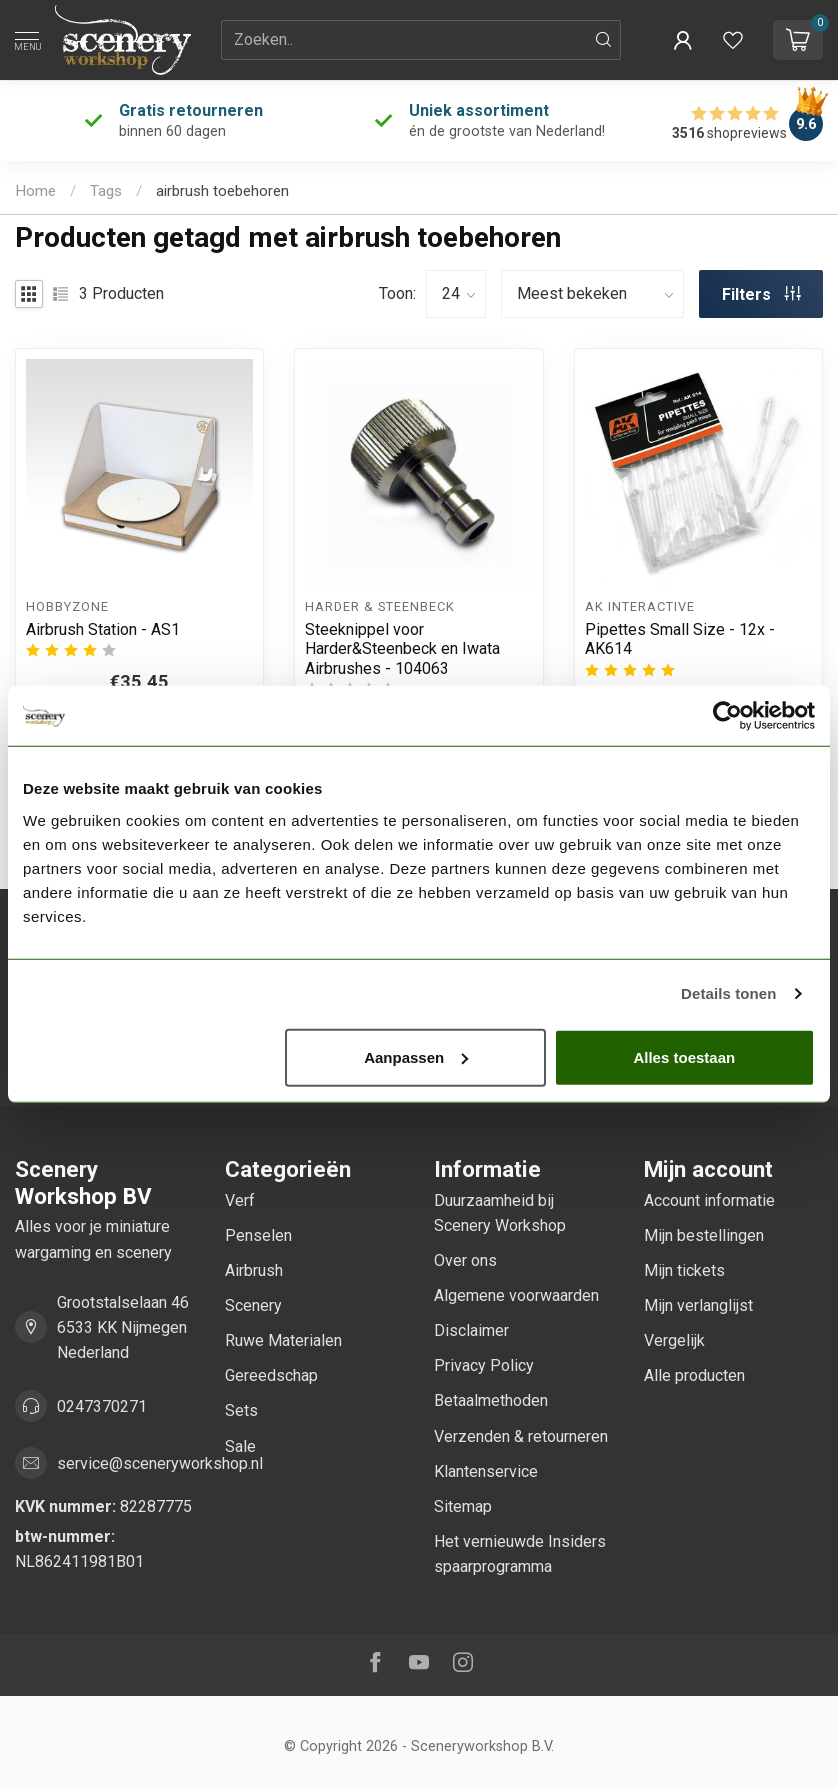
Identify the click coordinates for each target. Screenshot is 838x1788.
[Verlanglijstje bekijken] (733, 40)
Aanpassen (416, 1056)
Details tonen (728, 993)
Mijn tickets (684, 1270)
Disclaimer (471, 1330)
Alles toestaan (684, 1056)
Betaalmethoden (491, 1400)
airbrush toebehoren (222, 191)
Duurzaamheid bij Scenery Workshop (500, 1213)
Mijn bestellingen (704, 1235)
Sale (240, 1446)
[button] (683, 40)
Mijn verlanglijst (698, 1305)
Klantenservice (486, 1471)
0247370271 (102, 1406)
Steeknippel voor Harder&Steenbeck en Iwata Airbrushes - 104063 (402, 648)
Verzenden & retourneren (521, 1436)
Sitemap (463, 1506)
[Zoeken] (604, 40)
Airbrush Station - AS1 (103, 629)
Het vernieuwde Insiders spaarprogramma (520, 1554)
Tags (106, 191)
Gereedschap (271, 1375)
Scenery (253, 1305)
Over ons (465, 1260)
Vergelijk (674, 1340)
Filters (761, 294)
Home (35, 191)
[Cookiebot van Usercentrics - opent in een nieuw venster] (727, 716)
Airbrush (254, 1270)
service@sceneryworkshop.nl (160, 1463)
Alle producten (694, 1375)
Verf (240, 1200)
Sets (241, 1410)
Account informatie (709, 1200)
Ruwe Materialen (283, 1340)
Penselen (258, 1235)
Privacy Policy (484, 1365)
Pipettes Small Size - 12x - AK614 (680, 639)
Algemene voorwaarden (516, 1295)
